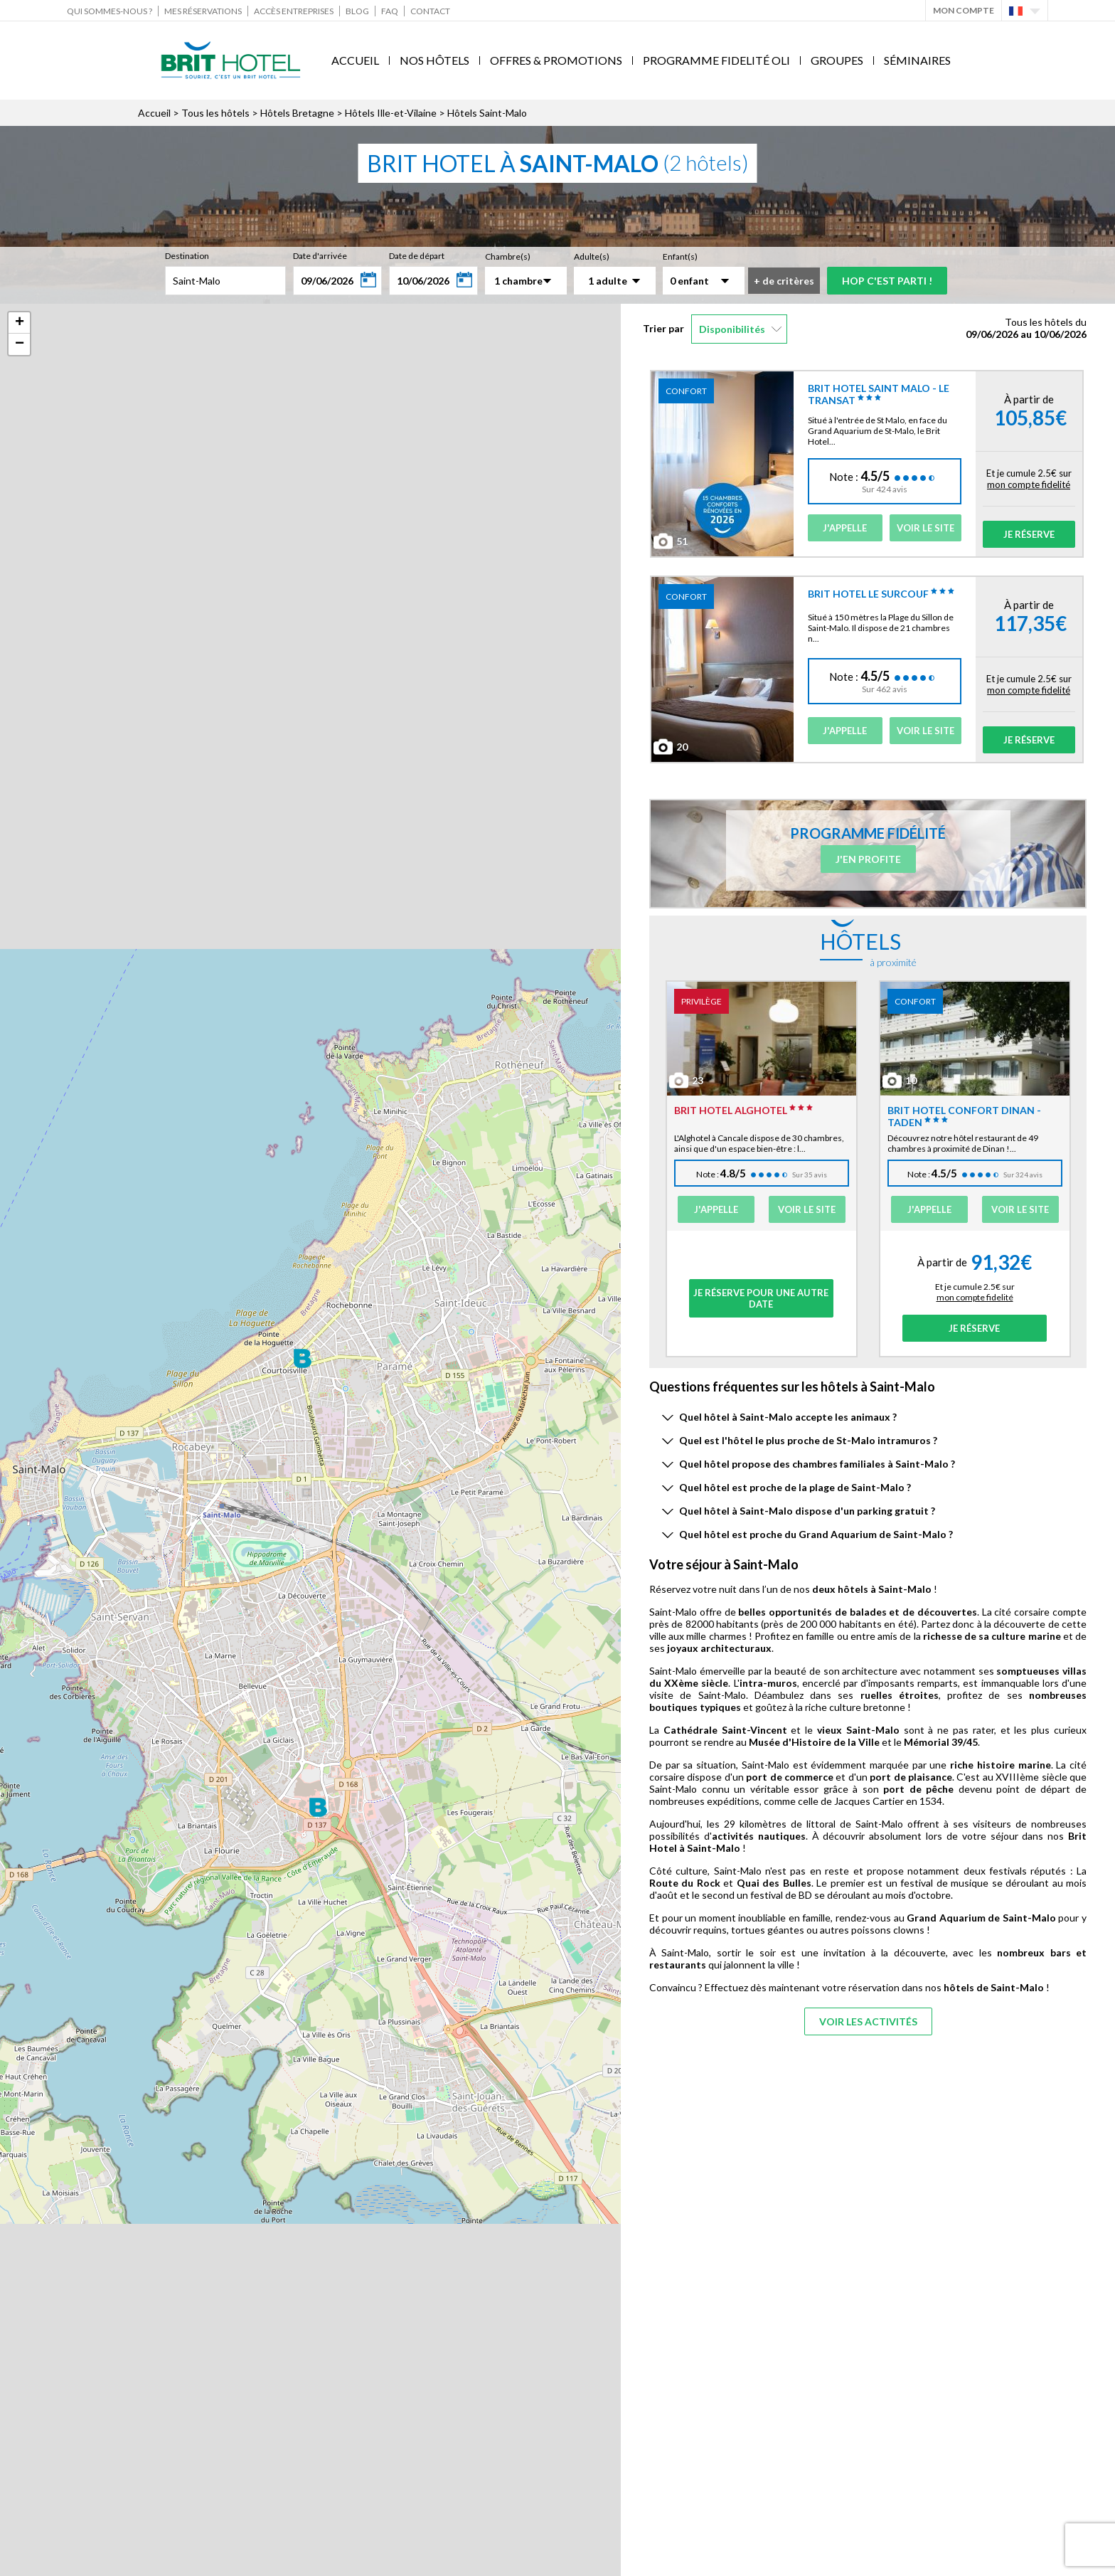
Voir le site (925, 528)
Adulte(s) (591, 256)
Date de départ (416, 255)
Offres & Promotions (556, 60)
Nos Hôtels (434, 60)
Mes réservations (203, 11)
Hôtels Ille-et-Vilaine (391, 113)
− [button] (19, 344)
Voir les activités (868, 2021)
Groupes (837, 60)
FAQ (389, 11)
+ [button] (19, 323)
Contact (430, 11)
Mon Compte (963, 10)
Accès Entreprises (294, 11)
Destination (187, 255)
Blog (357, 11)
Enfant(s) (680, 256)
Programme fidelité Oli (716, 60)
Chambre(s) (507, 256)
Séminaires (917, 60)
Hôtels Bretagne (297, 113)
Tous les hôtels (215, 113)
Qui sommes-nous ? (109, 11)
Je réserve (1029, 534)
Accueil (355, 60)
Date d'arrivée (320, 255)
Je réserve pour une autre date (760, 1298)
